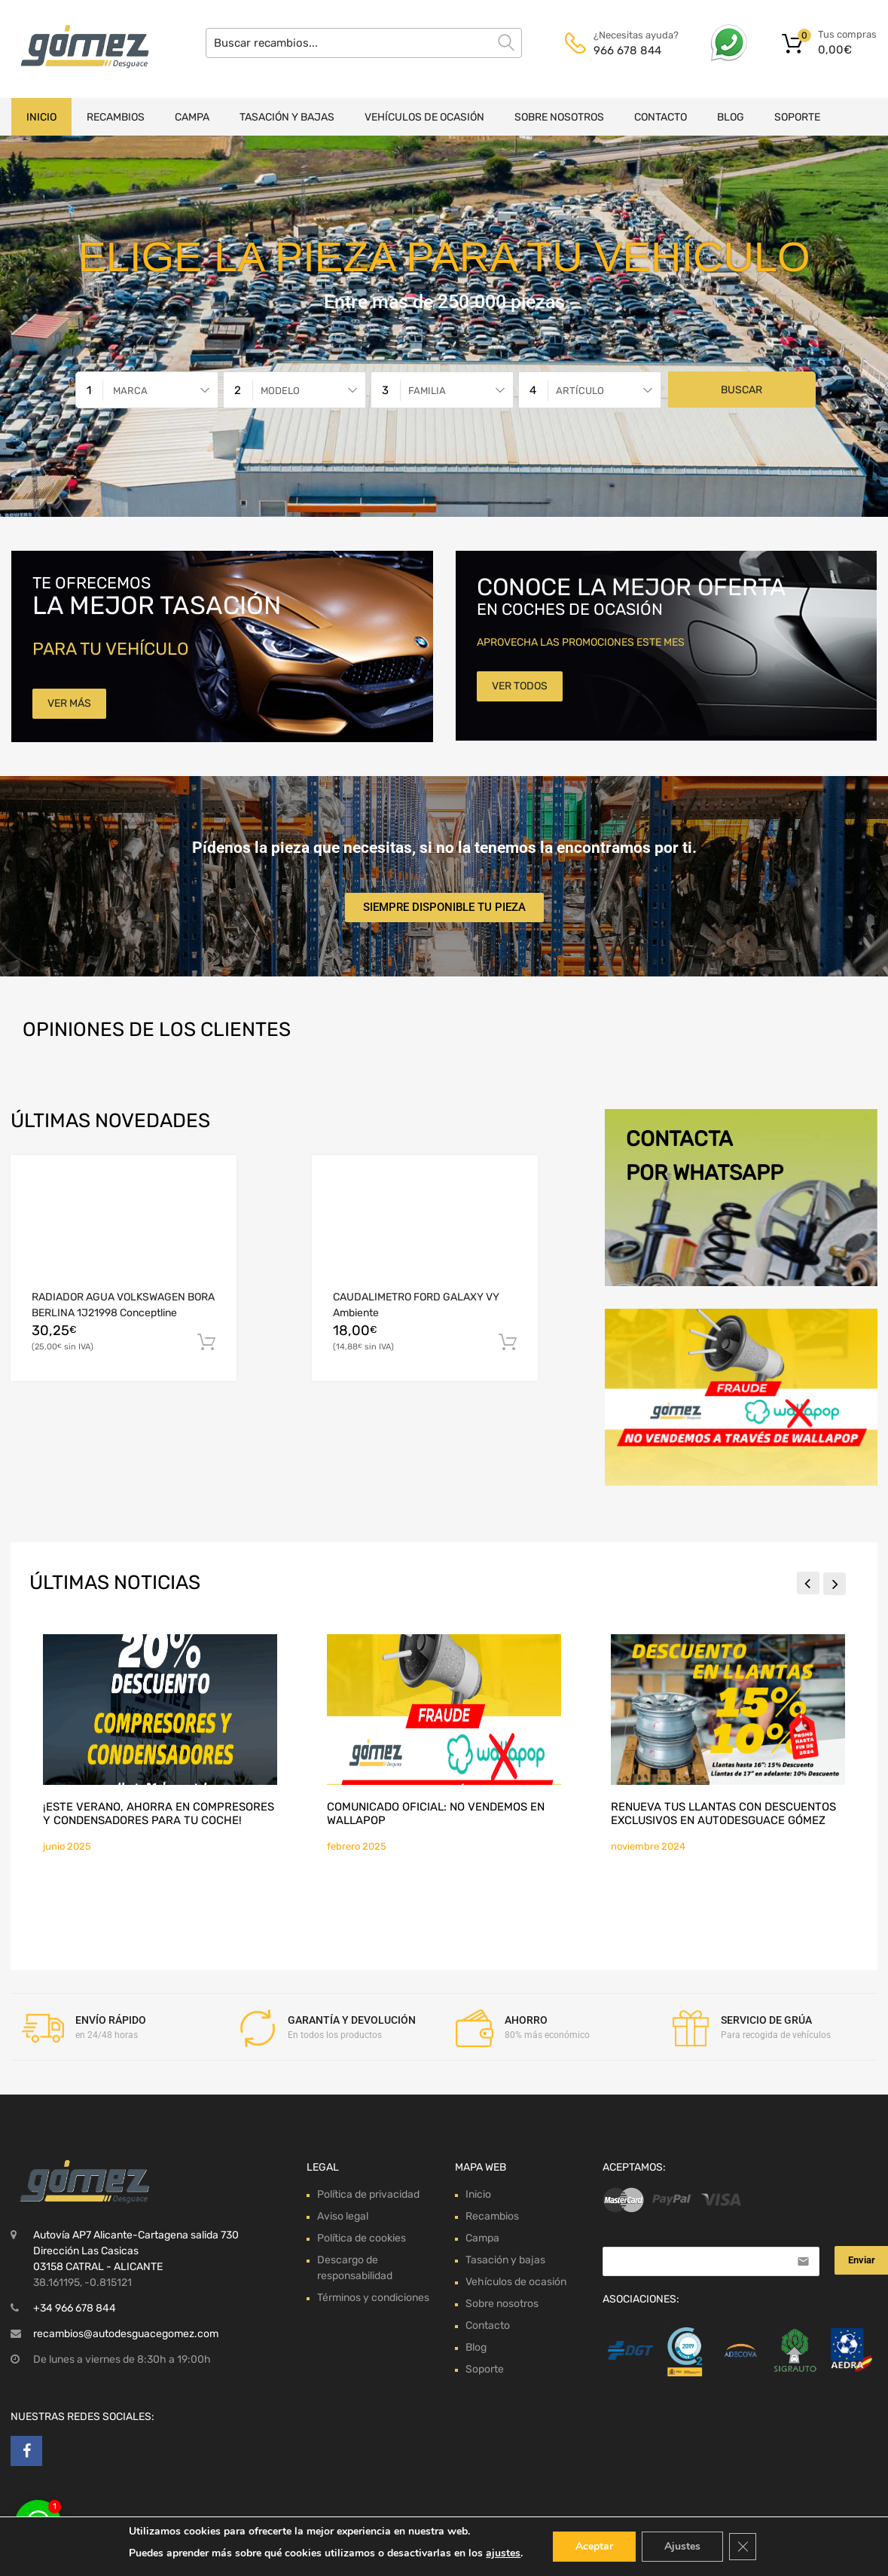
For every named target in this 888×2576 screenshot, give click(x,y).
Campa (192, 117)
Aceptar (594, 2546)
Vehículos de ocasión (424, 117)
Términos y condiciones (373, 2297)
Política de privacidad (368, 2194)
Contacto (660, 117)
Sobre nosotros (559, 117)
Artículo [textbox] (580, 390)
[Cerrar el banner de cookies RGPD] (742, 2546)
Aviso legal (342, 2216)
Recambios (116, 117)
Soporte (797, 117)
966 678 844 (627, 50)
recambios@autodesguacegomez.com (125, 2333)
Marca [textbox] (130, 390)
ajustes (503, 2553)
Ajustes (682, 2546)
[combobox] (146, 389)
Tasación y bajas (287, 117)
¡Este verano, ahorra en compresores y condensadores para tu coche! (158, 1814)
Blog (730, 117)
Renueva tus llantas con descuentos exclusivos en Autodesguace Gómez (723, 1814)
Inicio (41, 117)
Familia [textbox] (427, 390)
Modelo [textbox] (280, 390)
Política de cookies (361, 2238)
